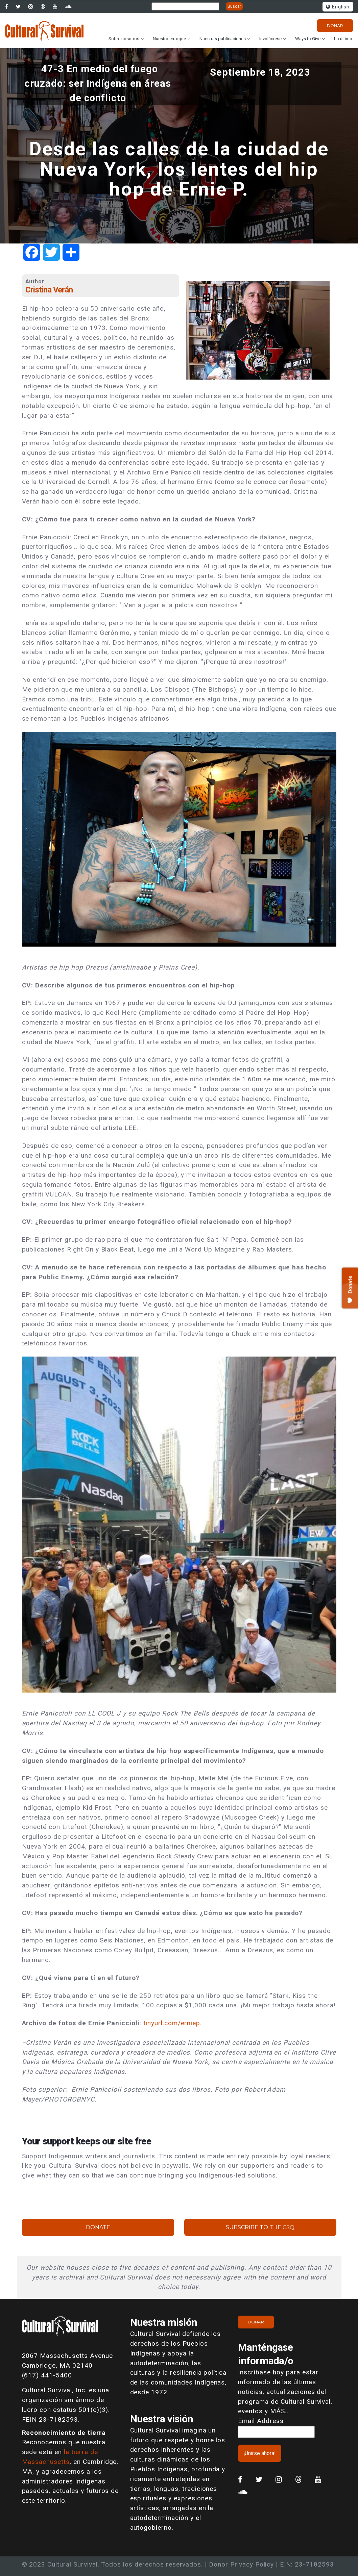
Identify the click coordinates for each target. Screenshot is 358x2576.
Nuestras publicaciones (222, 38)
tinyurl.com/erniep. (172, 2023)
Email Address (260, 2421)
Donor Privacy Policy (241, 2564)
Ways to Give (307, 38)
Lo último (343, 38)
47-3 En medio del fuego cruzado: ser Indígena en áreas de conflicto (98, 83)
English (338, 7)
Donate (98, 2227)
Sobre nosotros (124, 38)
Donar (335, 25)
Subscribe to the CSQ (260, 2227)
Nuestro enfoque (169, 38)
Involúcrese (270, 38)
